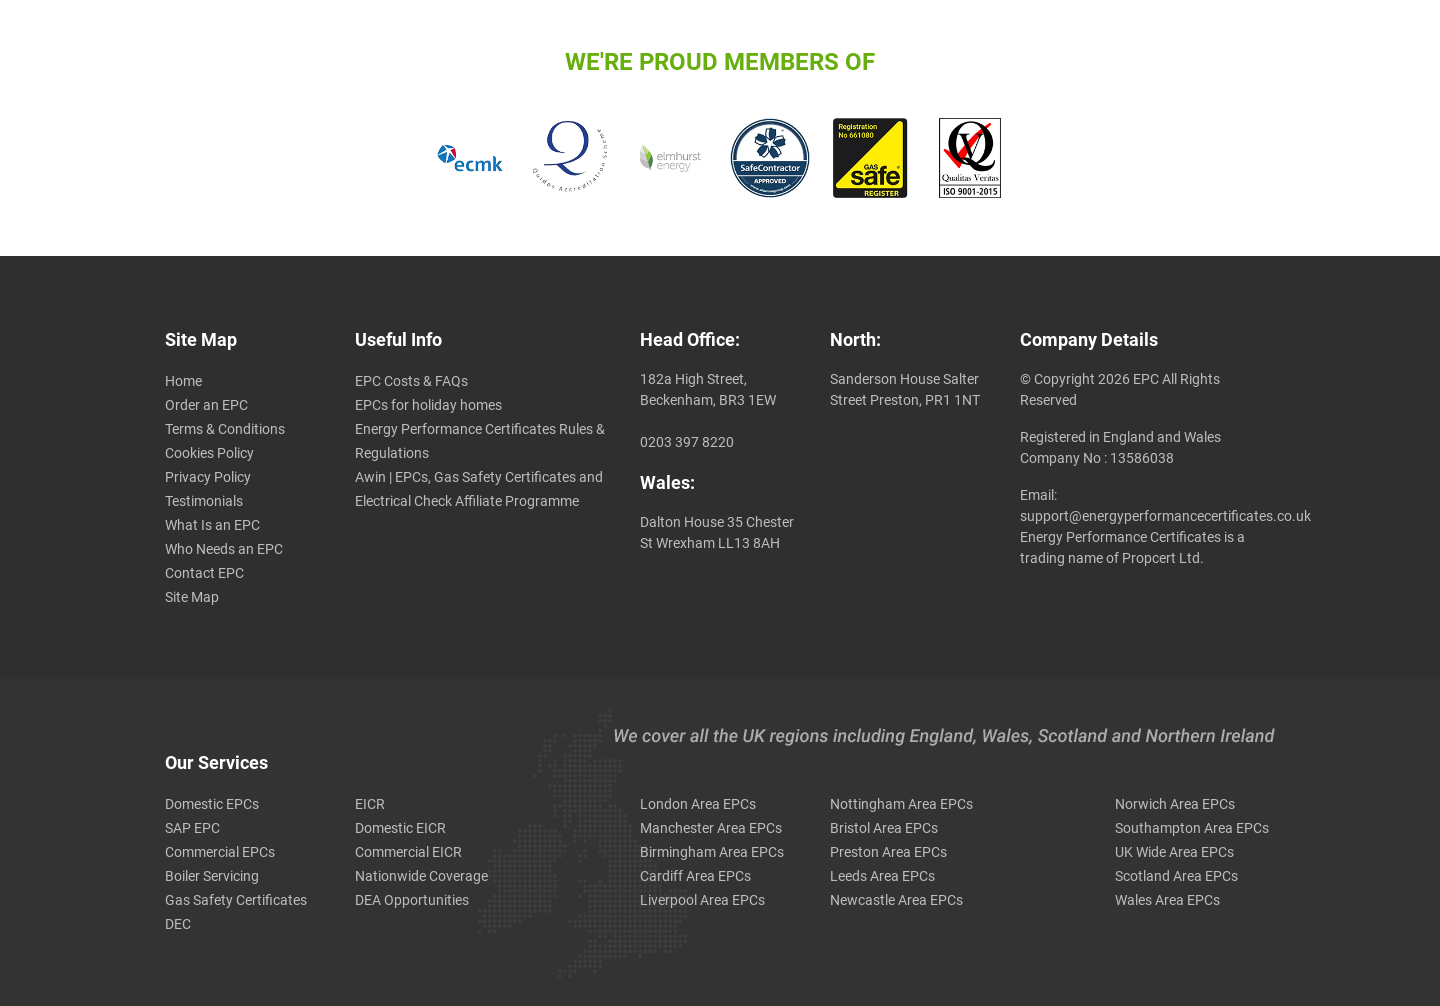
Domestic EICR (400, 828)
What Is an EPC (212, 525)
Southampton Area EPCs (1192, 828)
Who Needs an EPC (224, 549)
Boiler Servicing (212, 876)
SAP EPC (192, 828)
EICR (370, 804)
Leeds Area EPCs (882, 876)
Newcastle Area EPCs (896, 900)
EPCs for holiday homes (428, 405)
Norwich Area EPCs (1175, 804)
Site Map (192, 597)
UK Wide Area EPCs (1174, 852)
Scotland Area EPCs (1176, 876)
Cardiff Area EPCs (695, 876)
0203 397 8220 (687, 442)
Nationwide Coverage (421, 876)
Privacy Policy (208, 477)
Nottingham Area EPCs (901, 804)
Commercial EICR (408, 852)
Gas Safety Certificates (236, 900)
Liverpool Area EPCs (702, 900)
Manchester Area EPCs (711, 828)
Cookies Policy (209, 453)
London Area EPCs (698, 804)
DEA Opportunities (412, 900)
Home (183, 381)
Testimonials (204, 501)
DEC (178, 924)
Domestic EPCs (212, 804)
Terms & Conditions (225, 429)
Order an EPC (206, 405)
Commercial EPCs (220, 852)
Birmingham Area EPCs (712, 852)
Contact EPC (204, 573)
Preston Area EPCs (888, 852)
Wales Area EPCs (1167, 900)
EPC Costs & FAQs (411, 381)
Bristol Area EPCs (884, 828)
